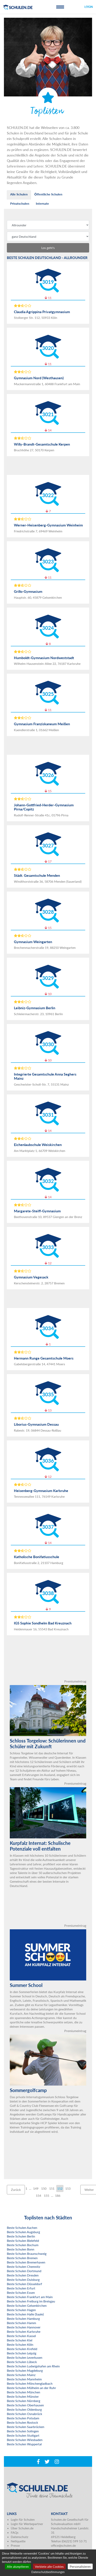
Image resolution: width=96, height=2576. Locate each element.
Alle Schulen (19, 194)
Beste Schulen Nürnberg (23, 2401)
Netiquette (18, 2541)
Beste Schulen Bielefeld (23, 2240)
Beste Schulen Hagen (21, 2310)
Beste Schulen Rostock (22, 2422)
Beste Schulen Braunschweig (26, 2253)
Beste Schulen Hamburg (23, 2318)
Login (88, 6)
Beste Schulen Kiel (19, 2340)
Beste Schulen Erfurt (21, 2288)
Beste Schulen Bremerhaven (26, 2262)
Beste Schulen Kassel (21, 2336)
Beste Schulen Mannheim (24, 2379)
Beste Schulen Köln (20, 2344)
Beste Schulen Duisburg (23, 2279)
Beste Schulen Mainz (21, 2375)
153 (68, 2188)
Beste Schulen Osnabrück (24, 2414)
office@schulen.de (63, 2545)
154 (38, 2195)
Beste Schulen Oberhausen (25, 2405)
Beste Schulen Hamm (21, 2323)
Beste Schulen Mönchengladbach (30, 2383)
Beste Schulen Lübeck (22, 2362)
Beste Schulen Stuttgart (23, 2435)
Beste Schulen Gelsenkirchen (27, 2305)
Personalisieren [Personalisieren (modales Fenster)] (80, 2566)
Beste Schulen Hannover (24, 2327)
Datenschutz (19, 2537)
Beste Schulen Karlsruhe (23, 2331)
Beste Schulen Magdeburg (25, 2370)
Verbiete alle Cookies (49, 2566)
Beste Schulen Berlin (21, 2236)
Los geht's (48, 248)
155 (46, 2195)
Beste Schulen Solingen (23, 2431)
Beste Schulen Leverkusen (24, 2357)
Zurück (16, 2189)
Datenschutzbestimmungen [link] (48, 2572)
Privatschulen (19, 203)
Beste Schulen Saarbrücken (25, 2427)
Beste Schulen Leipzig (21, 2353)
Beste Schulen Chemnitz (23, 2266)
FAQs (14, 2532)
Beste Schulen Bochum (22, 2245)
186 (57, 2195)
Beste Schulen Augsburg (23, 2232)
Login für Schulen (23, 2519)
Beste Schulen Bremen (22, 2258)
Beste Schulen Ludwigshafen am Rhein (33, 2366)
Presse (15, 2545)
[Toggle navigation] (60, 7)
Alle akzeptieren (18, 2566)
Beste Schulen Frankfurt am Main (30, 2297)
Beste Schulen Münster (23, 2396)
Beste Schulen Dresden (23, 2275)
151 (51, 2188)
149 (35, 2188)
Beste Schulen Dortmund (24, 2271)
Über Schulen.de (22, 2528)
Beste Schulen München (23, 2392)
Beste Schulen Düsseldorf (24, 2284)
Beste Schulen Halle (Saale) (25, 2314)
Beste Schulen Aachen (22, 2227)
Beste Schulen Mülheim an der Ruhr (31, 2388)
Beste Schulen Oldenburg (24, 2409)
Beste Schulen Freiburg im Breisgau (31, 2301)
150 (43, 2188)
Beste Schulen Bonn (20, 2249)
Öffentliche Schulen (48, 194)
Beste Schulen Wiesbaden (25, 2440)
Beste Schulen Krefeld (22, 2349)
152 (59, 2188)
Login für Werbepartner (27, 2524)
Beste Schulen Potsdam (23, 2418)
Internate (42, 203)
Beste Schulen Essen (21, 2292)
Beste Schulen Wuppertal (24, 2444)
